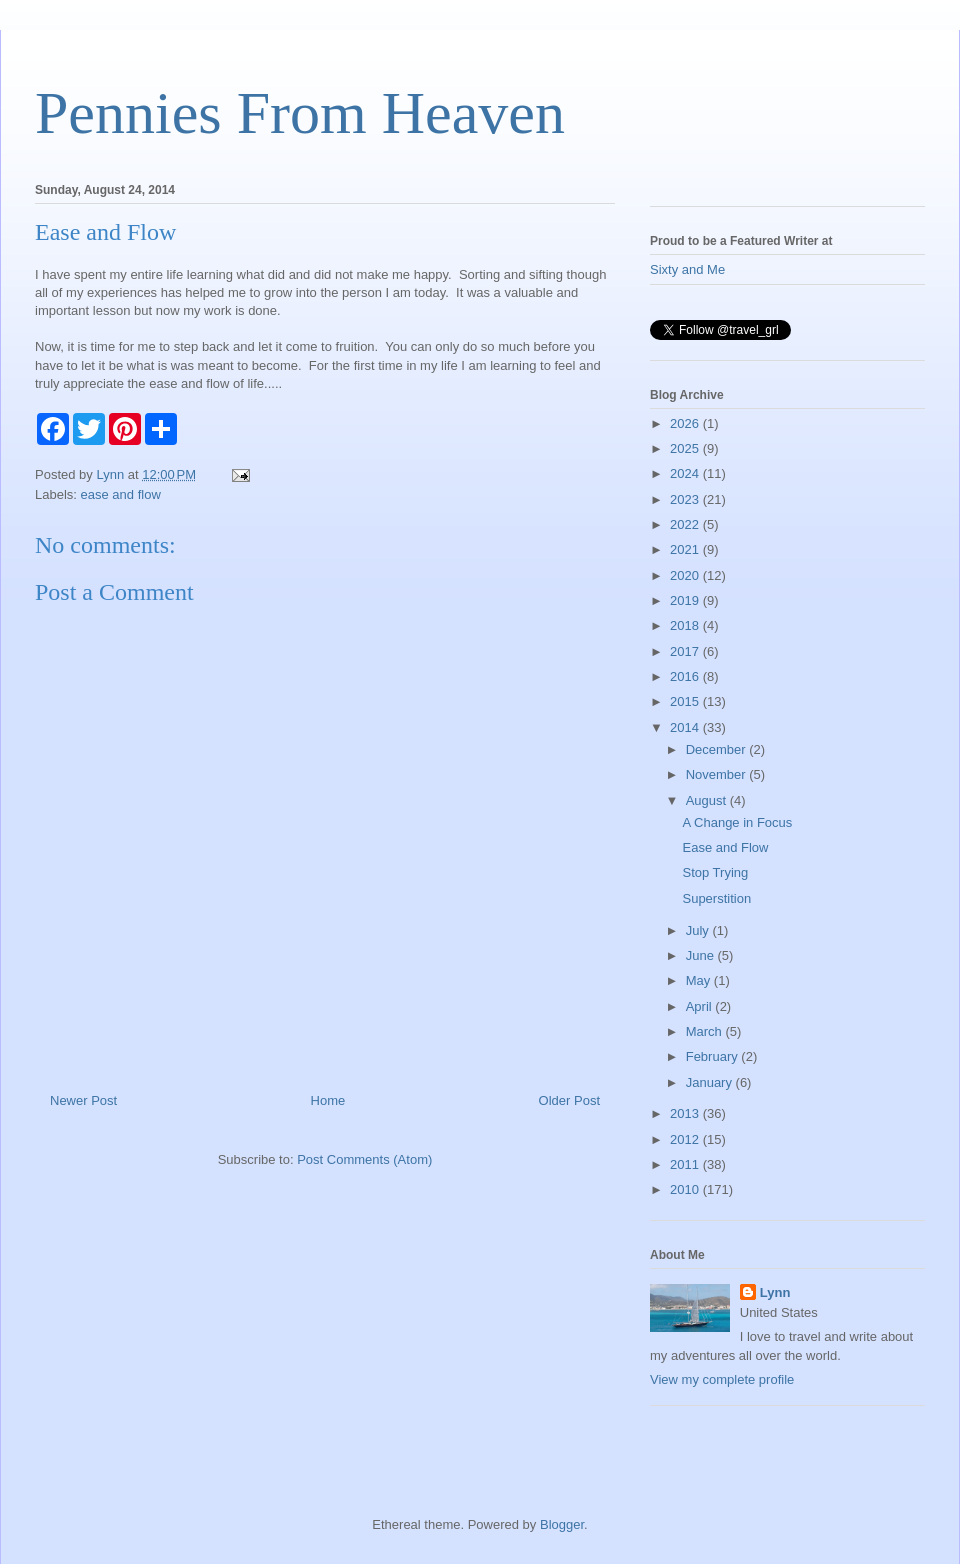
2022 (686, 524)
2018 (686, 625)
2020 (686, 575)
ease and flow (121, 494)
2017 (686, 651)
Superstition (716, 898)
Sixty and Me (687, 269)
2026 (686, 423)
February (714, 1056)
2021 (686, 549)
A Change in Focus (737, 822)
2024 (686, 473)
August (708, 800)
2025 (686, 448)
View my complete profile (722, 1379)
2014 (686, 727)
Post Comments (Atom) (364, 1159)
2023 (686, 499)
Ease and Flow (725, 847)
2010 (686, 1189)
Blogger (562, 1524)
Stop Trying (715, 872)
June (702, 955)
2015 (686, 701)
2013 (686, 1113)
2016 (686, 676)
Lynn (775, 1292)
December (718, 749)
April (701, 1006)
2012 (686, 1139)
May (700, 980)
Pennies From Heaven (300, 113)
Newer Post (83, 1100)
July (699, 930)
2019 (686, 600)
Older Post (569, 1100)
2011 (686, 1164)
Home (328, 1100)
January (711, 1082)
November (718, 774)
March (706, 1031)
